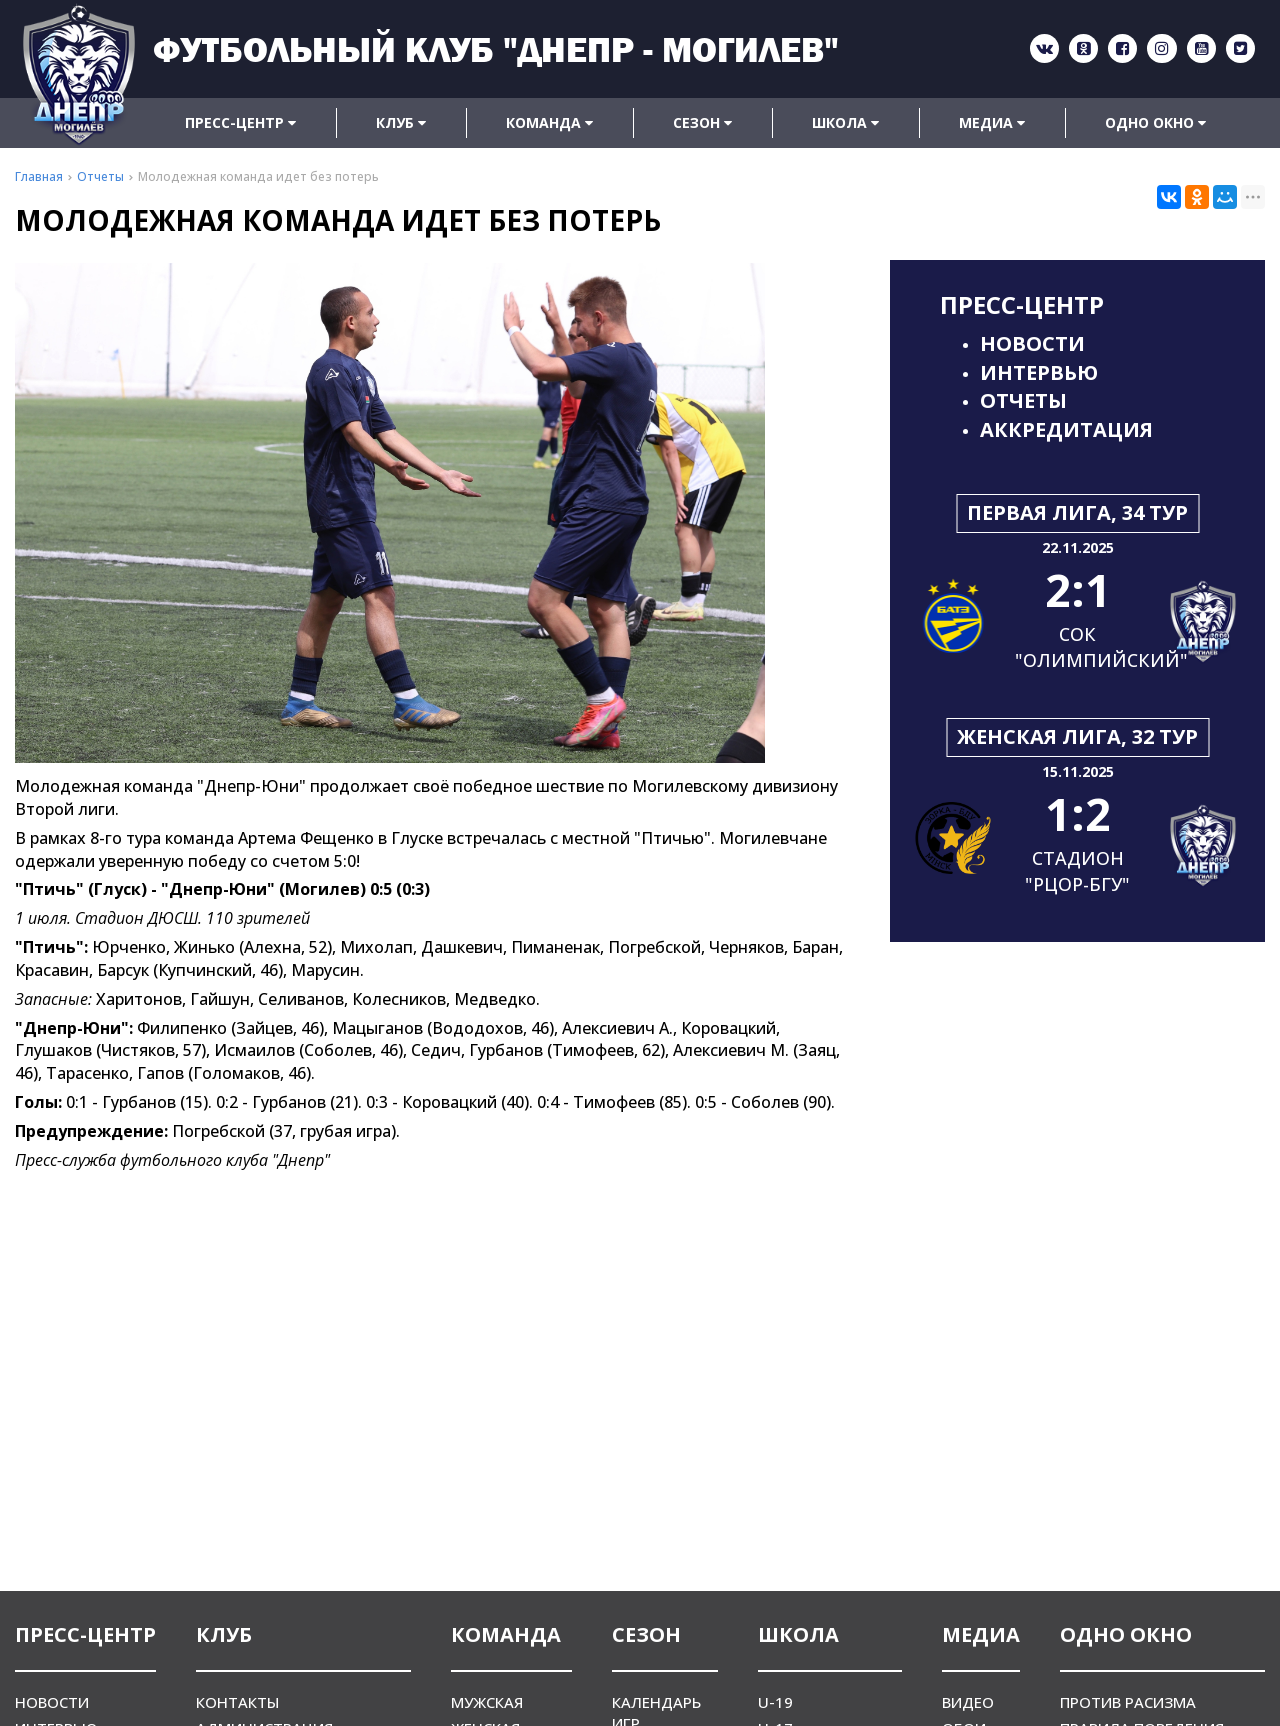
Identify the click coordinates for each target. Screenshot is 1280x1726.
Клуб (401, 122)
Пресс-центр (240, 122)
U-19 (775, 1702)
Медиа (992, 122)
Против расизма (1128, 1702)
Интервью (1039, 372)
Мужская (487, 1702)
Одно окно (1155, 122)
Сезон (702, 122)
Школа (845, 122)
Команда (549, 122)
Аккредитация (1066, 429)
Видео (968, 1702)
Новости (1032, 343)
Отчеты (1023, 400)
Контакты (237, 1702)
